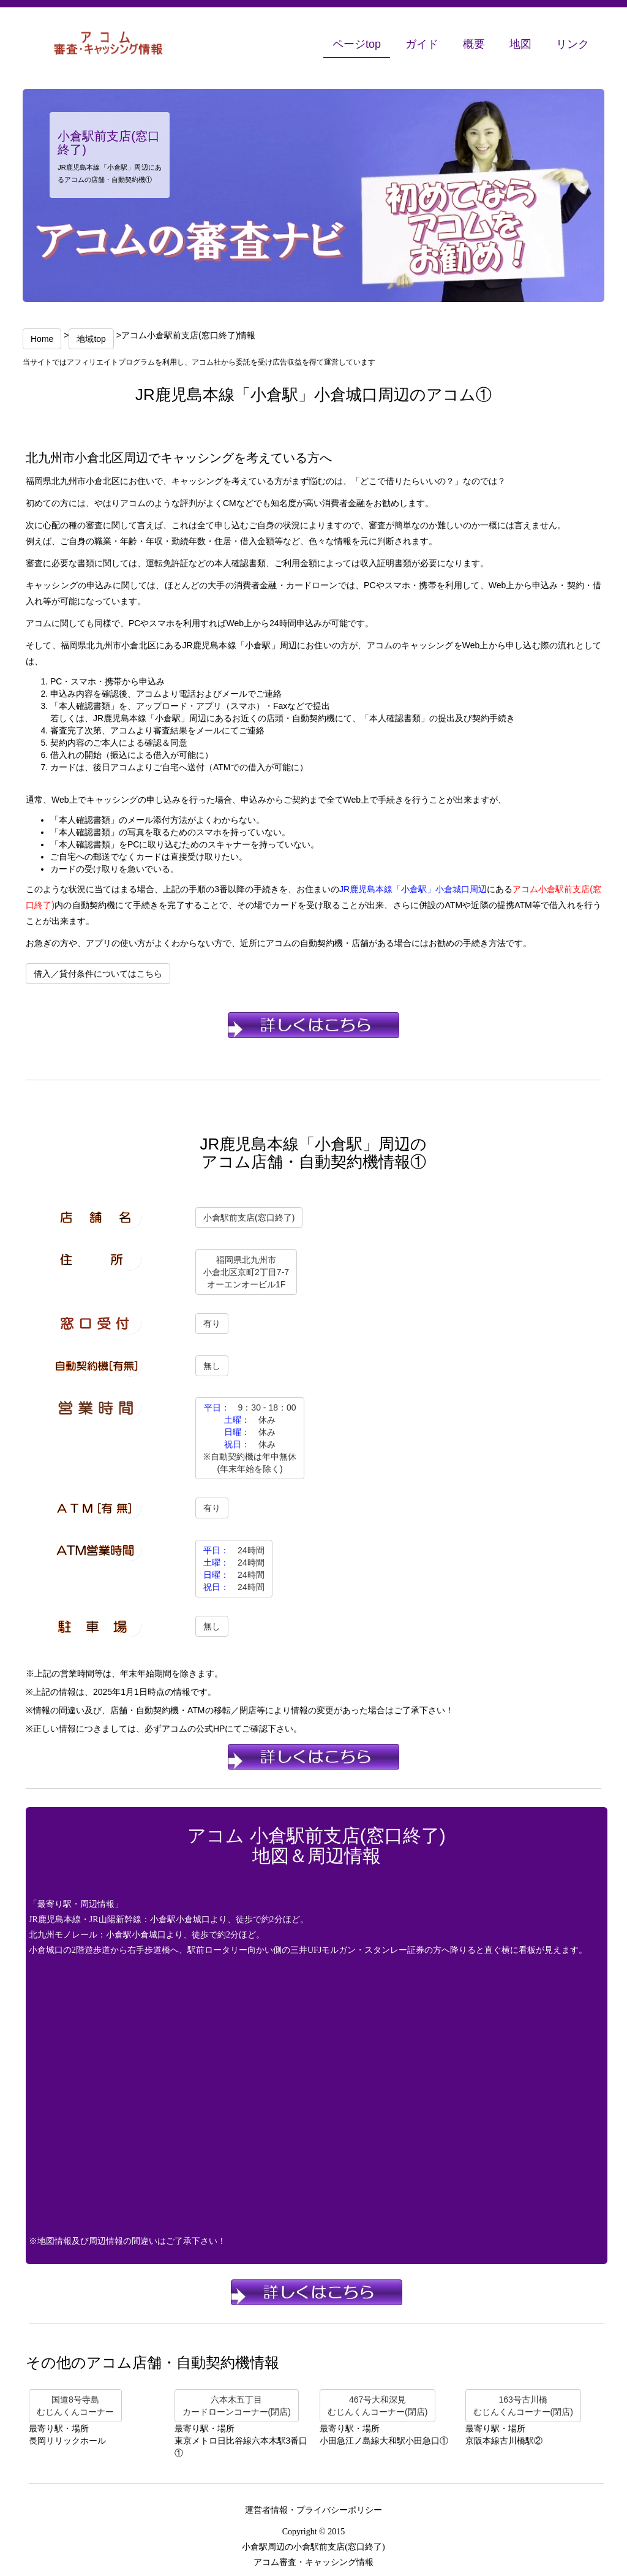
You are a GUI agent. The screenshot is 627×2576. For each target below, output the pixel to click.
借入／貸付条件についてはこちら (98, 974)
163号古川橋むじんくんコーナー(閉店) (523, 2406)
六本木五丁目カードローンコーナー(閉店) (236, 2406)
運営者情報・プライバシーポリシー (313, 2510)
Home (42, 339)
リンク (572, 44)
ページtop (356, 44)
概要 (474, 44)
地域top (91, 339)
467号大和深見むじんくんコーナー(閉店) (377, 2406)
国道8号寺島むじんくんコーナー (75, 2406)
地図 (520, 44)
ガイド (421, 44)
